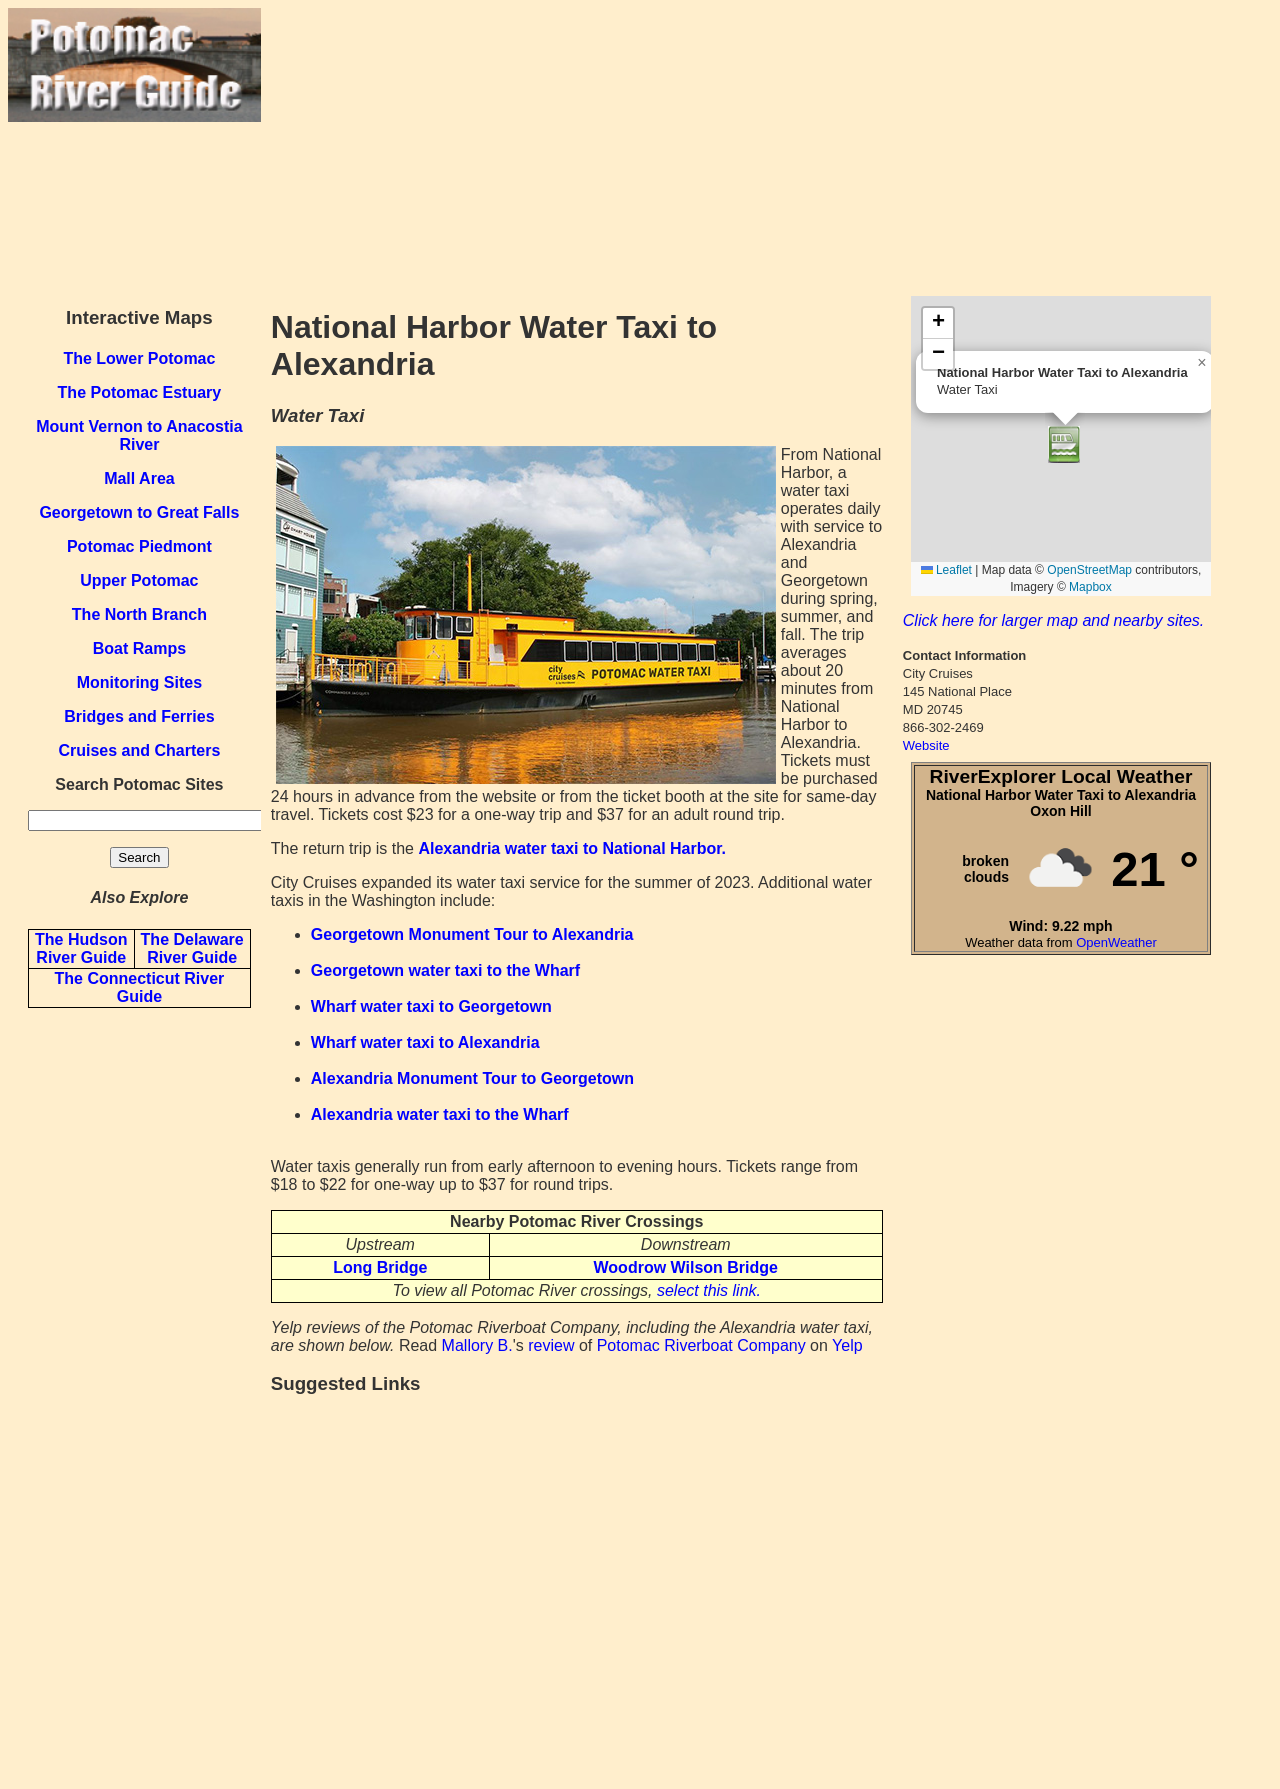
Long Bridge (380, 1267)
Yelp (847, 1345)
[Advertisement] (766, 148)
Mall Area (139, 478)
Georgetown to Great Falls (139, 512)
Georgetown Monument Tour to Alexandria (472, 934)
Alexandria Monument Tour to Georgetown (472, 1078)
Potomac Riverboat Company (701, 1345)
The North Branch (139, 614)
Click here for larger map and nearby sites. (1053, 620)
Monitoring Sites (139, 682)
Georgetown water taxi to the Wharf (445, 970)
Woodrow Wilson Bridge (686, 1267)
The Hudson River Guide (81, 948)
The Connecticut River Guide (139, 987)
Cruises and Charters (139, 750)
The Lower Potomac (139, 358)
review (551, 1345)
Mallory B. (477, 1345)
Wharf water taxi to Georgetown (431, 1006)
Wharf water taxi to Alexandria (425, 1042)
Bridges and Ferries (139, 716)
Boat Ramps (139, 648)
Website (926, 745)
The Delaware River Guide (192, 948)
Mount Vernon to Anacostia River (139, 435)
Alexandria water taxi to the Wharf (440, 1114)
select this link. (709, 1290)
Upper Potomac (139, 580)
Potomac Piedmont (139, 546)
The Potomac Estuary (140, 392)
